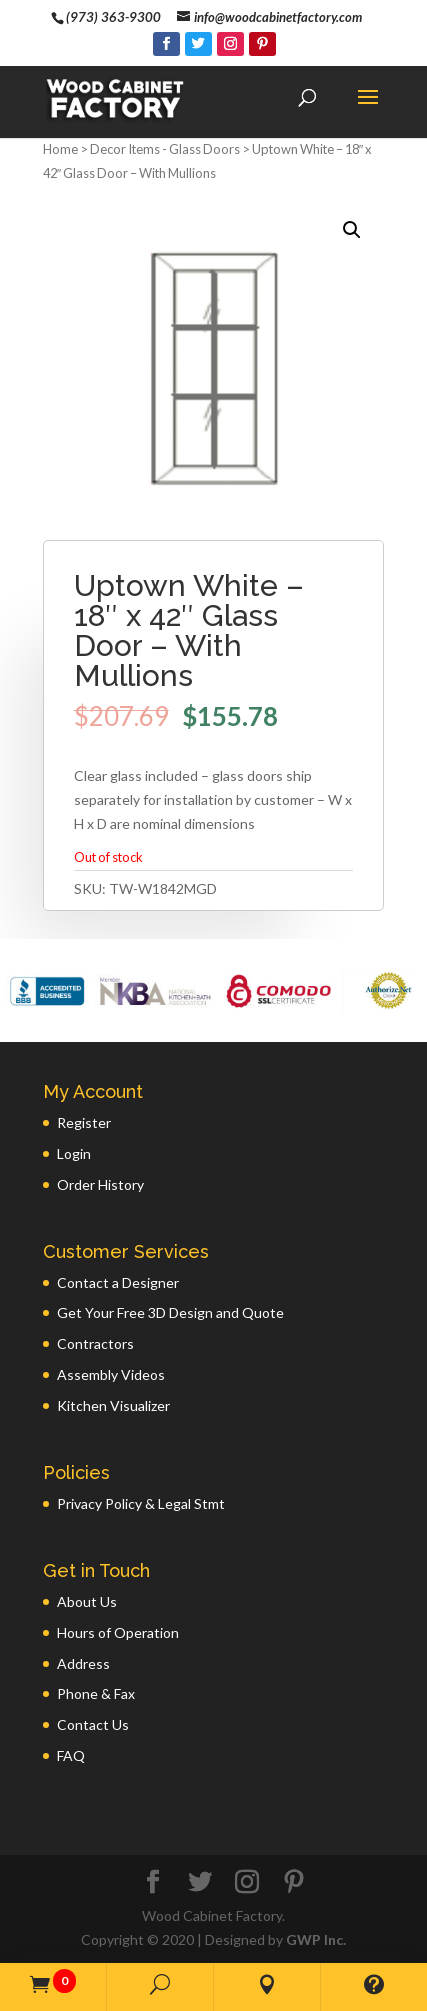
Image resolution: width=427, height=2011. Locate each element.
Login (74, 1153)
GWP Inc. (316, 1939)
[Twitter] (198, 44)
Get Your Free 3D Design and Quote (170, 1312)
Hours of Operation (118, 1632)
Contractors (95, 1343)
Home (60, 149)
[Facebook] (166, 44)
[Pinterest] (262, 44)
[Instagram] (230, 44)
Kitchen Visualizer (113, 1405)
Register (84, 1122)
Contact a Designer (118, 1282)
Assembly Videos (111, 1374)
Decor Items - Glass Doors (165, 149)
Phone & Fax (96, 1693)
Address (83, 1663)
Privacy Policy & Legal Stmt (141, 1503)
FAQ (71, 1755)
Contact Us (93, 1724)
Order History (100, 1184)
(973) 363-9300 (113, 17)
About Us (87, 1601)
